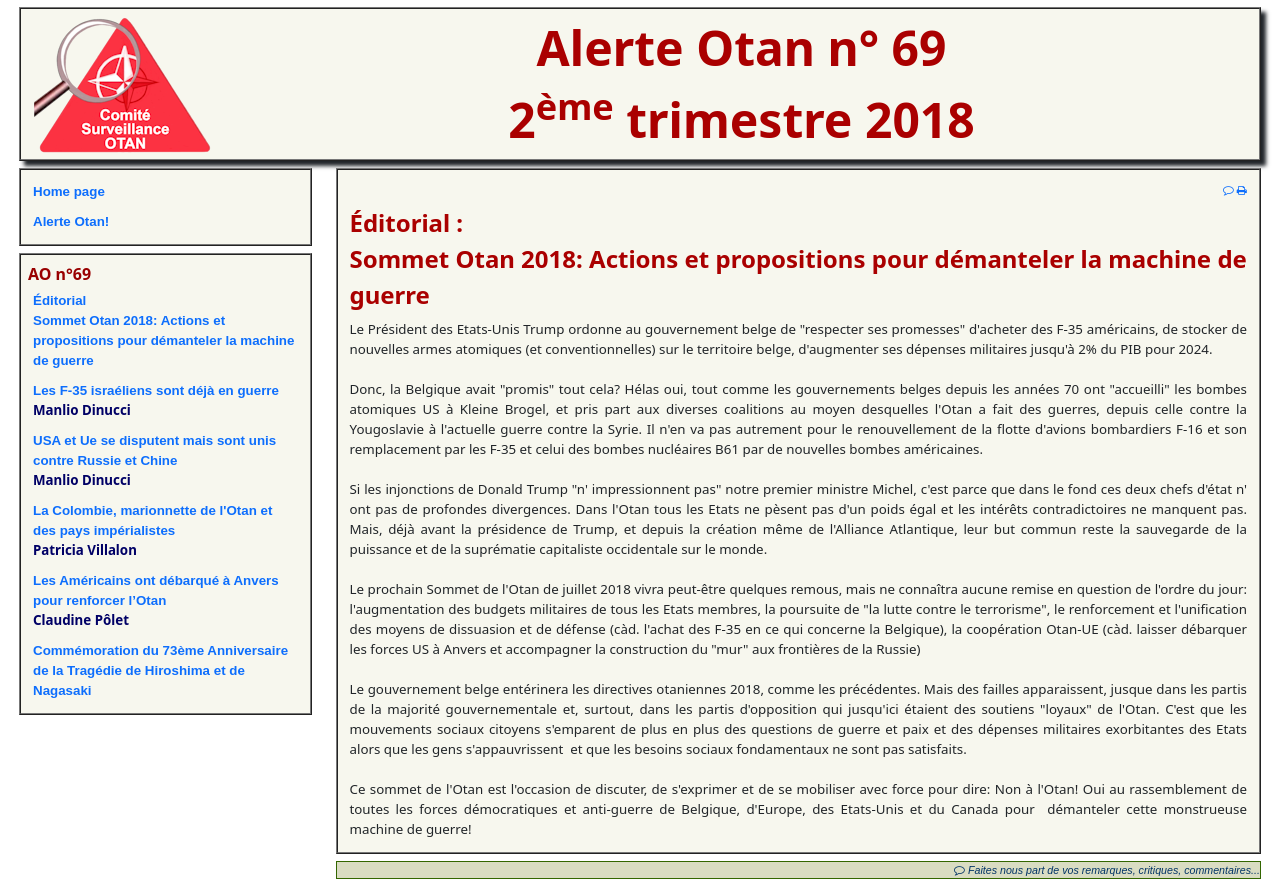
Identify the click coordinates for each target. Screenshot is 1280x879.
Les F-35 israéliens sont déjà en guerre (156, 390)
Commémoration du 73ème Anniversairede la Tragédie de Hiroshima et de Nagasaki (160, 670)
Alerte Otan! (71, 221)
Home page (69, 191)
